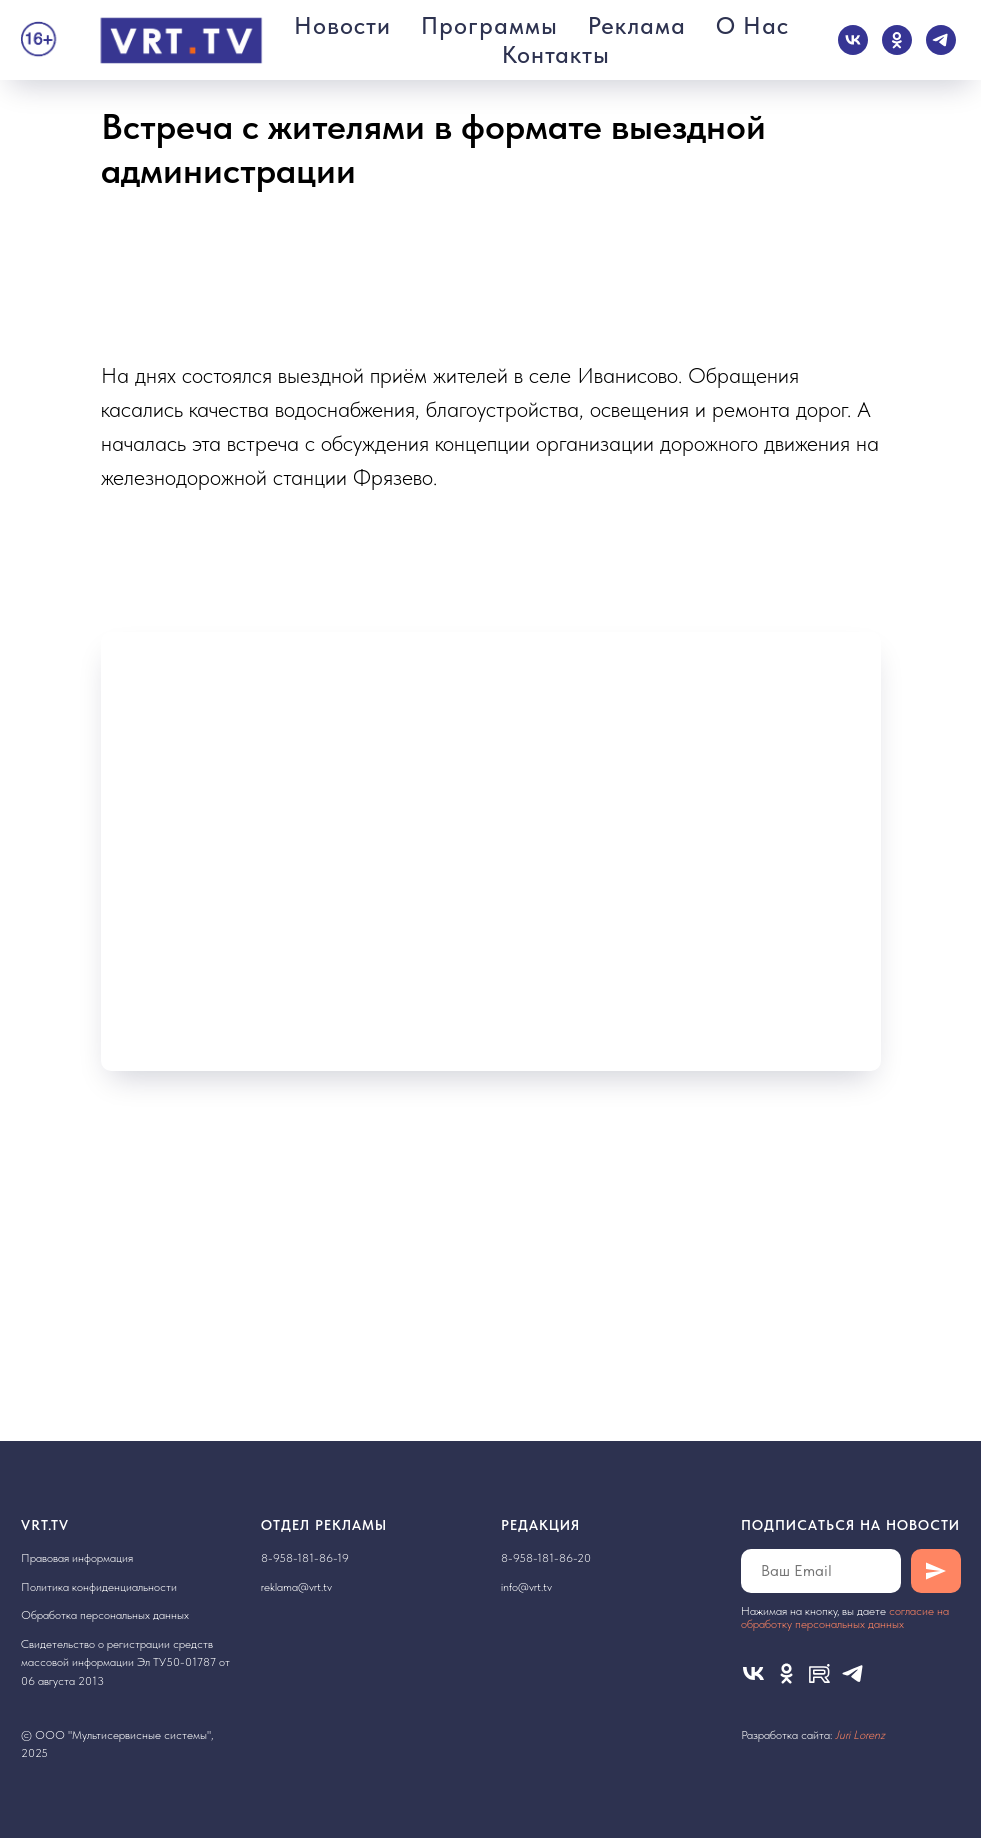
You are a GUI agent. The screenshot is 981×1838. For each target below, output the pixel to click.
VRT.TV (45, 1525)
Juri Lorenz (860, 1735)
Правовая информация (77, 1558)
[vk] (853, 40)
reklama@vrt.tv (296, 1587)
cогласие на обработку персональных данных (845, 1617)
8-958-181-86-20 (546, 1558)
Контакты (556, 54)
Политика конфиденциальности (99, 1587)
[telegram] (941, 40)
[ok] (897, 40)
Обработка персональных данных (105, 1615)
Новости (342, 25)
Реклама (637, 25)
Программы (489, 25)
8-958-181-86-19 (305, 1558)
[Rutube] (819, 1673)
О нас (752, 25)
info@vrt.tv (526, 1587)
